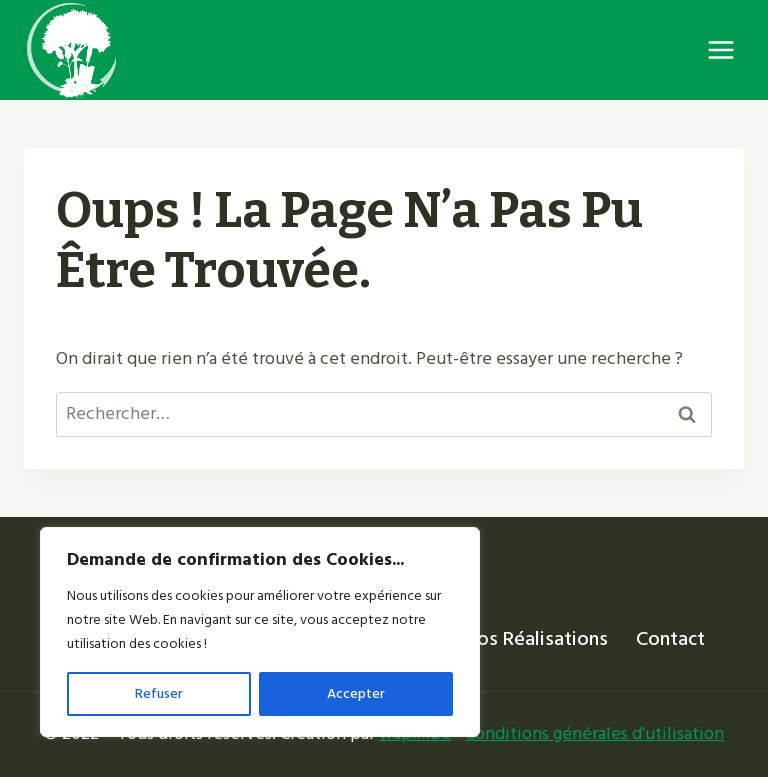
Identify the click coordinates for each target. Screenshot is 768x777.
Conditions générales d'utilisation (594, 733)
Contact (670, 639)
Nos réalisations (536, 639)
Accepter (356, 693)
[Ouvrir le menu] (720, 49)
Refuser (159, 693)
